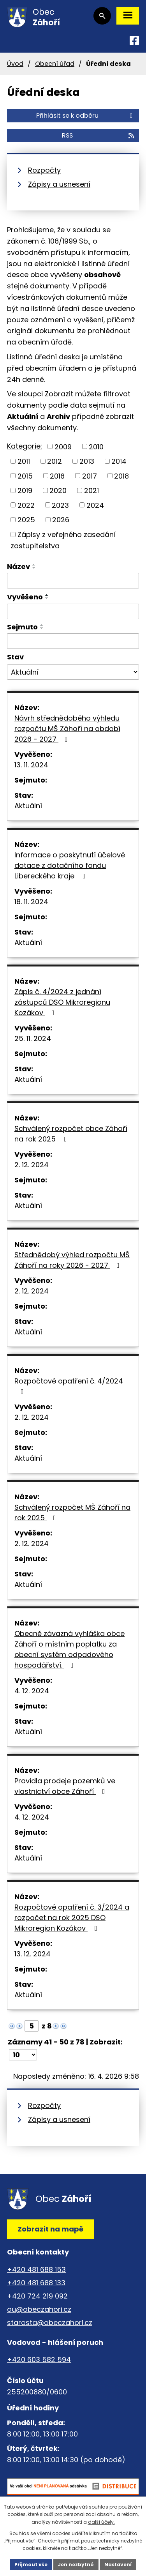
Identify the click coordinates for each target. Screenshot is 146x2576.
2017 (89, 476)
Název (18, 566)
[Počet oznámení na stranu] (23, 2054)
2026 (60, 520)
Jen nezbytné (76, 2564)
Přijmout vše (30, 2564)
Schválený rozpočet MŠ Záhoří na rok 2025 (72, 1512)
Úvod (15, 63)
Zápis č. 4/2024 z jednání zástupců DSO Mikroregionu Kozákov (62, 1002)
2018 (121, 476)
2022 (26, 505)
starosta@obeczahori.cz (49, 2322)
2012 (54, 461)
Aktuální (28, 806)
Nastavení (118, 2564)
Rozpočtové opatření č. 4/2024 (68, 1385)
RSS (98, 135)
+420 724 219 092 (37, 2296)
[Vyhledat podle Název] (73, 580)
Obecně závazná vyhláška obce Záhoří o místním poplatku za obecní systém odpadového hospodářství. (69, 1649)
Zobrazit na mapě (50, 2229)
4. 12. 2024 (31, 1691)
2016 (57, 476)
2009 (63, 446)
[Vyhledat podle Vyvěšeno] (73, 611)
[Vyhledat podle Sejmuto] (73, 641)
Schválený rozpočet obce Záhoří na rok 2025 (70, 1134)
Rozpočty (44, 170)
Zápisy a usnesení (59, 184)
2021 (91, 490)
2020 (58, 490)
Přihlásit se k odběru (85, 115)
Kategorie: (24, 446)
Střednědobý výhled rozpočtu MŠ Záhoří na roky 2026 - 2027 (72, 1260)
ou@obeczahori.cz (39, 2309)
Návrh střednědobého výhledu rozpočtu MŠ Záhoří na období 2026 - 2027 (67, 728)
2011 (24, 461)
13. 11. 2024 (31, 765)
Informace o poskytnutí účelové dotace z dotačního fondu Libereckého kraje (69, 865)
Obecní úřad (54, 63)
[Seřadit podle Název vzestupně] (34, 564)
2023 (60, 505)
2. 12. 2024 (31, 1165)
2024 (95, 505)
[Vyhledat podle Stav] (73, 672)
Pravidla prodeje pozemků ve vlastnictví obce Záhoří (64, 1786)
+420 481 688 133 (36, 2283)
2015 (25, 476)
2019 (25, 490)
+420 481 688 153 (36, 2269)
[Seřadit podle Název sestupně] (34, 567)
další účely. (101, 2522)
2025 (26, 520)
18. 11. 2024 (31, 901)
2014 (119, 461)
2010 (96, 446)
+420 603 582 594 (39, 2359)
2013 (86, 461)
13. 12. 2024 (32, 1954)
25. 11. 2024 (32, 1038)
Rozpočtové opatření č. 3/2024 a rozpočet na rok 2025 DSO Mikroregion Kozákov (71, 1917)
